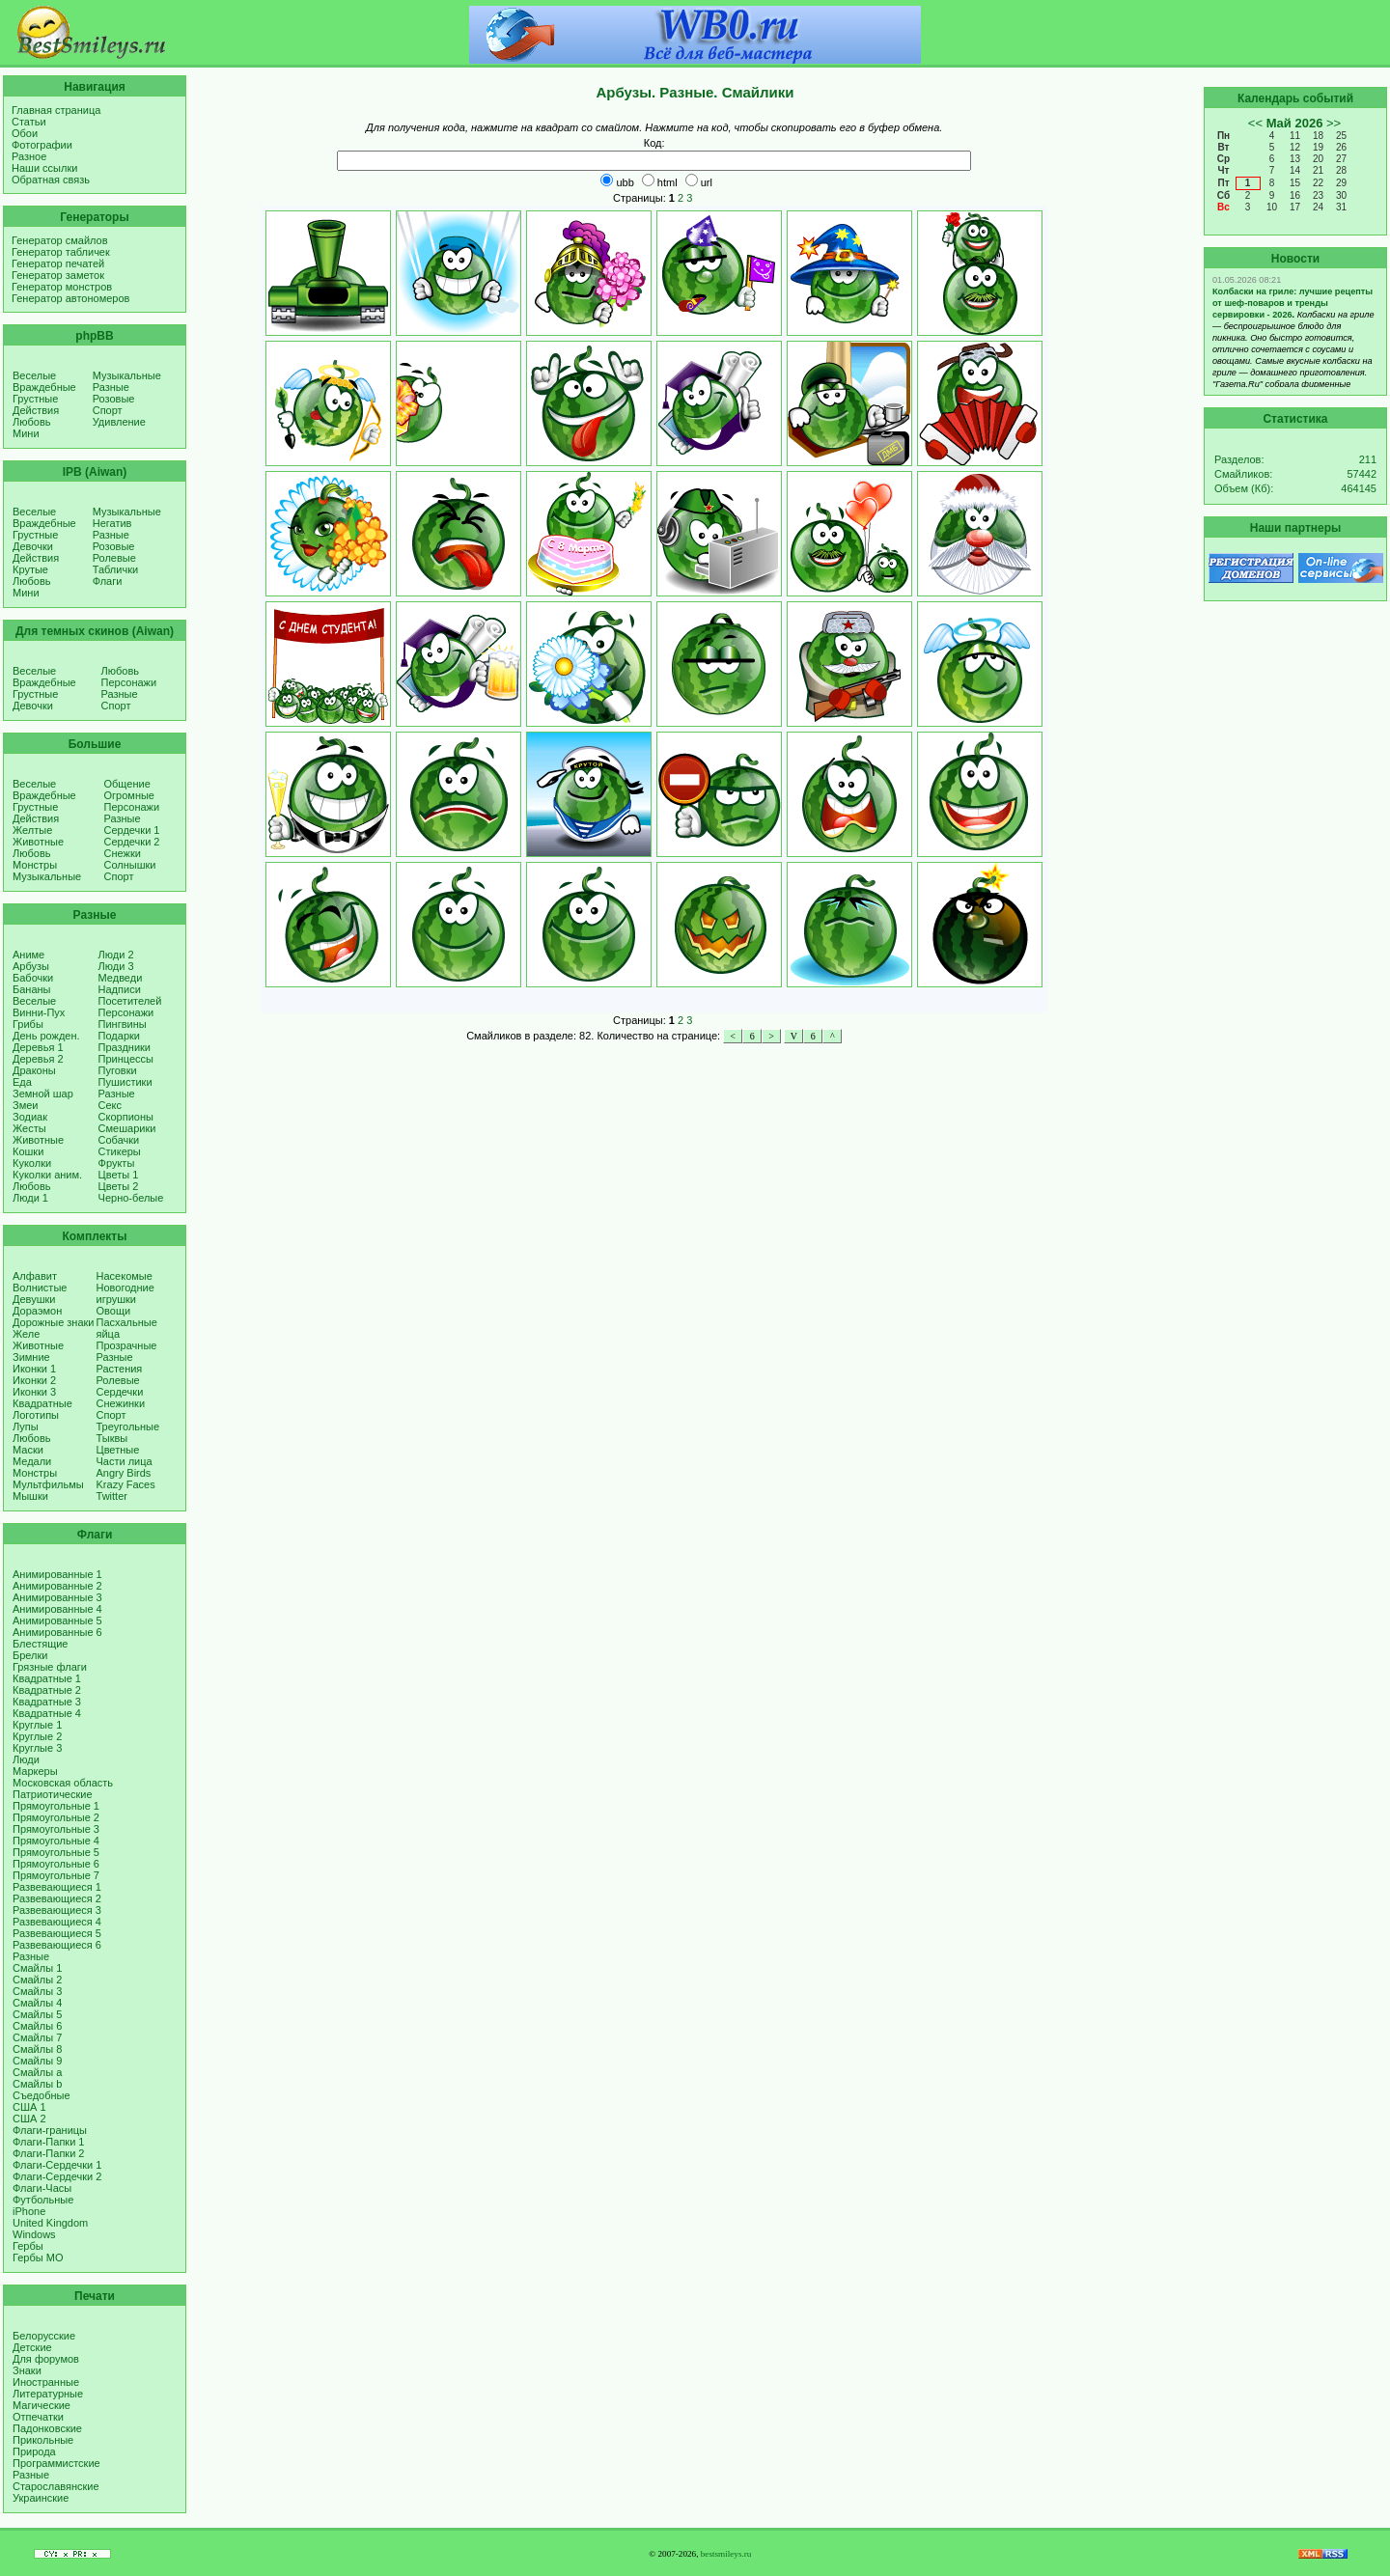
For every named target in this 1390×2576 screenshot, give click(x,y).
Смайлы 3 (37, 1991)
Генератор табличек (61, 252)
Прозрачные (127, 1345)
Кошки (28, 1151)
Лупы (26, 1426)
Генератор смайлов (60, 240)
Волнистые (40, 1287)
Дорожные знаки (54, 1322)
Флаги (108, 581)
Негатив (112, 523)
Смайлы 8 (37, 2049)
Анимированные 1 (57, 1574)
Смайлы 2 (37, 1979)
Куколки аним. (47, 1174)
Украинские (41, 2498)
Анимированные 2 (57, 1586)
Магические (41, 2405)
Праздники (124, 1047)
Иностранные (46, 2382)
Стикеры (119, 1151)
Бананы (32, 989)
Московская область (63, 1782)
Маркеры (35, 1771)
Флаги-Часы (42, 2188)
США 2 (29, 2118)
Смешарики (127, 1128)
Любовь (31, 422)
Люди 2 (116, 954)
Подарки (119, 1035)
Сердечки (120, 1392)
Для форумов (46, 2359)
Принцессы (125, 1059)
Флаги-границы (50, 2130)
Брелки (30, 1655)
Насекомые (125, 1276)
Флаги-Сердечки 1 (57, 2165)
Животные (38, 841)
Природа (34, 2451)
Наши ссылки (44, 168)
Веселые (34, 375)
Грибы (28, 1024)
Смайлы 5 (37, 2014)
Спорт (108, 410)
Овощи (114, 1310)
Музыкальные (127, 375)
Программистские (56, 2463)
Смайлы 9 (37, 2060)
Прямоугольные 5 (56, 1852)
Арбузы (31, 966)
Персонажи (129, 682)
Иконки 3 (34, 1392)
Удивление (119, 422)
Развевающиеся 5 (57, 1933)
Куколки (32, 1163)
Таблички (115, 569)
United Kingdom (50, 2223)
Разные (111, 387)
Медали (32, 1461)
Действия (36, 410)
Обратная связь (51, 179)
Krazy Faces (126, 1484)
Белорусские (44, 2335)
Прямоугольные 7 (56, 1875)
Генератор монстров (62, 286)
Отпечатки (38, 2417)
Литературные (48, 2393)
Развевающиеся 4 (57, 1921)
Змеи (25, 1105)
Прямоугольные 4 (56, 1840)
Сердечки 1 (132, 830)
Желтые (32, 830)
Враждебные (44, 387)
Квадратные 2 (47, 1690)
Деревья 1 (38, 1047)
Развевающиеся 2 (57, 1898)
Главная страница (56, 110)
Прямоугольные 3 (56, 1829)
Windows (34, 2234)
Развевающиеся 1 (57, 1887)
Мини (26, 433)
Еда (22, 1082)
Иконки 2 (34, 1380)
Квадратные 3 (47, 1701)
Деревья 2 (38, 1059)
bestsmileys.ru (726, 2554)
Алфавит (35, 1276)
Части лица (125, 1461)
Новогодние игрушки (125, 1293)
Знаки (27, 2370)
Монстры (35, 865)
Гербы (28, 2246)
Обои (25, 133)
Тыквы (112, 1438)
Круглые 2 (37, 1736)
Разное (29, 156)
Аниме (28, 954)
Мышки (30, 1496)
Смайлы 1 (37, 1968)
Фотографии (42, 145)
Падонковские (47, 2428)
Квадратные (42, 1403)
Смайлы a (37, 2072)
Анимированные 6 (57, 1632)
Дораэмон (37, 1310)
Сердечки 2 (132, 841)
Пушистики (125, 1082)
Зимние (31, 1357)
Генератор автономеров (70, 298)
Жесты (29, 1128)
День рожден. (46, 1035)
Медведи (120, 977)
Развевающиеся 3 (57, 1910)
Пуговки (117, 1070)
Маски (28, 1449)
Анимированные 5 (57, 1620)
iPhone (29, 2211)
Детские (32, 2347)
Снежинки (121, 1403)
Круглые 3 (37, 1748)
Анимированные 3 (57, 1597)
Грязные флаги (50, 1667)
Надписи (119, 989)
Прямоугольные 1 (56, 1806)
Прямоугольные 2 (56, 1817)
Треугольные (128, 1426)
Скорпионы (125, 1116)
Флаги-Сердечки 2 (57, 2176)
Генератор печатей (58, 263)
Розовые (114, 398)
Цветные (118, 1449)
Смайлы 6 (37, 2026)
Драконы (34, 1070)
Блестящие (40, 1643)
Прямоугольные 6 (56, 1864)
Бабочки (33, 977)
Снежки (122, 853)
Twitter (112, 1496)
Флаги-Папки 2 (48, 2153)
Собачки (119, 1140)
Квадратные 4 (47, 1713)
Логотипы (36, 1415)
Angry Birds (124, 1473)
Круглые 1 (37, 1725)
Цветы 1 (118, 1174)
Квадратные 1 (47, 1678)
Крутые (30, 569)
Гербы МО (38, 2257)
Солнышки (130, 865)
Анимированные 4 (57, 1609)
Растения (120, 1368)
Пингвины (122, 1024)
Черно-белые (131, 1198)
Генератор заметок (58, 275)
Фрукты (116, 1163)
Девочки (33, 546)
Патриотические (53, 1794)
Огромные (129, 795)
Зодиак (30, 1116)
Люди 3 (116, 966)
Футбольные (43, 2199)
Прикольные (43, 2440)
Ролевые (114, 558)
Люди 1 (30, 1198)
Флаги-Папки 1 (48, 2141)
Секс (110, 1105)
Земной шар (43, 1093)
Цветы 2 (118, 1186)
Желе (26, 1334)
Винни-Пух (39, 1012)
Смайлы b (37, 2084)
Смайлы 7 (37, 2037)
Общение (127, 783)
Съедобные (41, 2095)
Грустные (35, 398)
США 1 (29, 2107)
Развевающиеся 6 (57, 1945)
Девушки (34, 1299)
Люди (26, 1759)
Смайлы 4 (37, 2002)
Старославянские (56, 2486)
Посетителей (130, 1001)
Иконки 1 (34, 1368)
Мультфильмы (48, 1484)
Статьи (29, 121)
